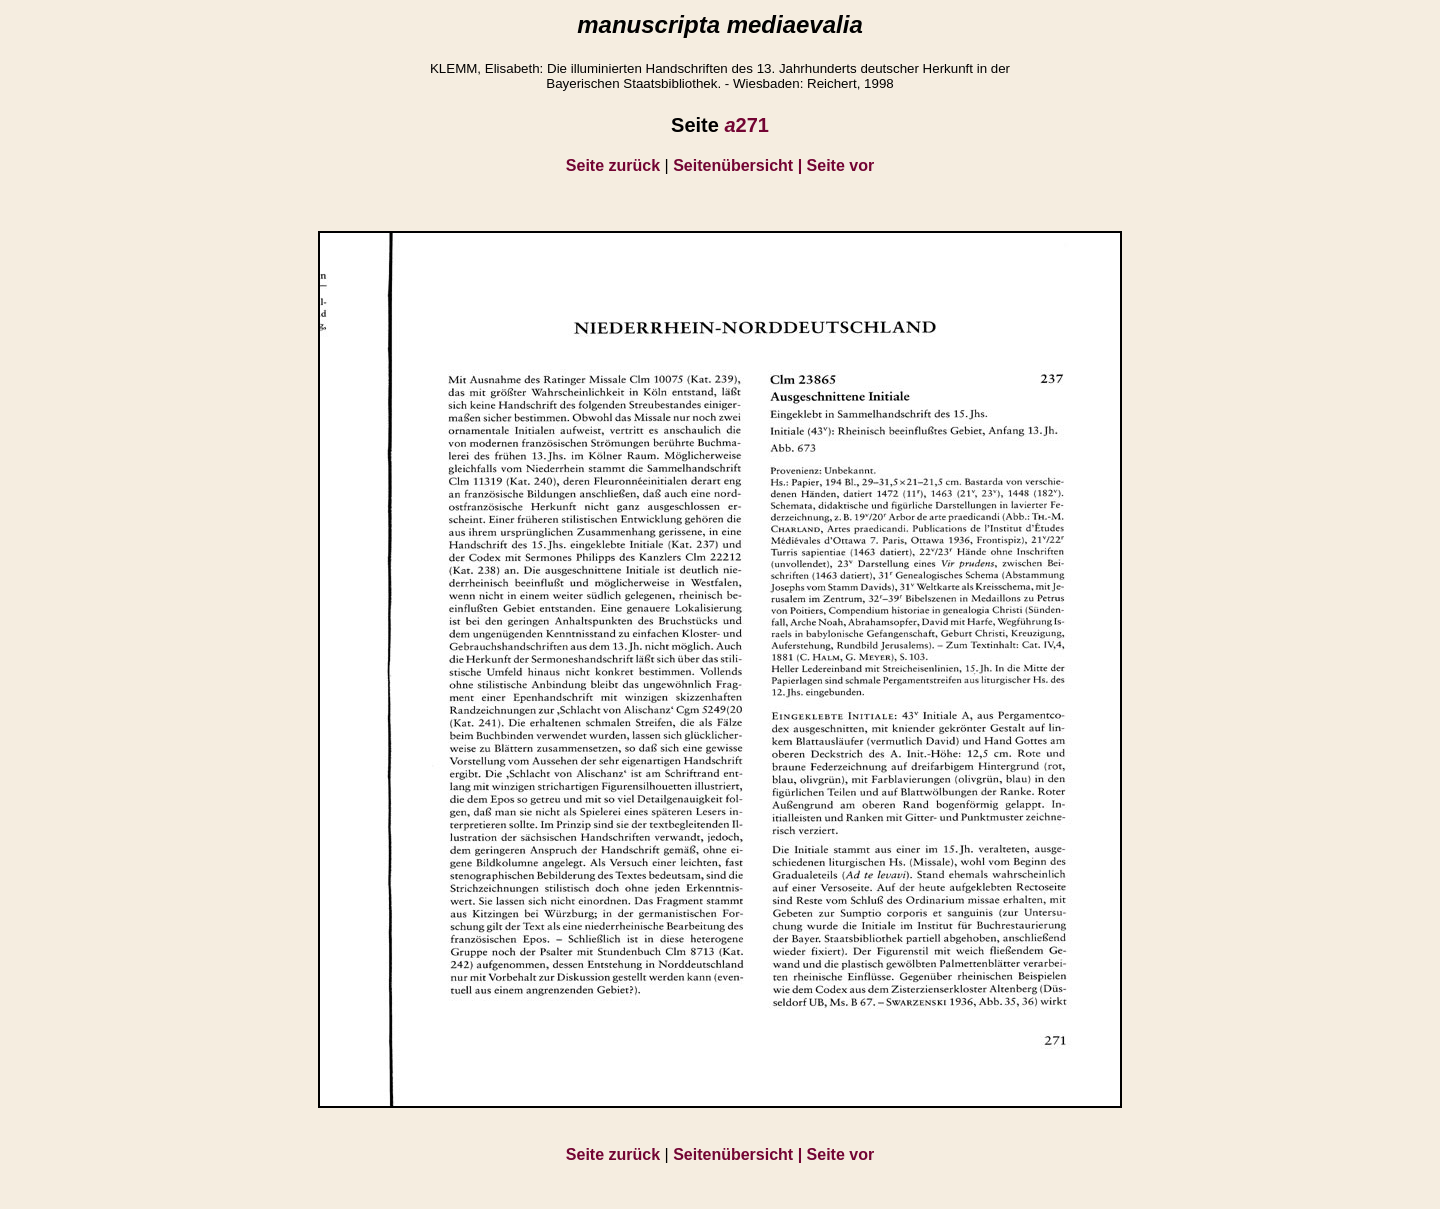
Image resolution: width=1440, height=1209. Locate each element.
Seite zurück (613, 165)
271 (746, 125)
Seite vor (841, 165)
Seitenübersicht (739, 165)
